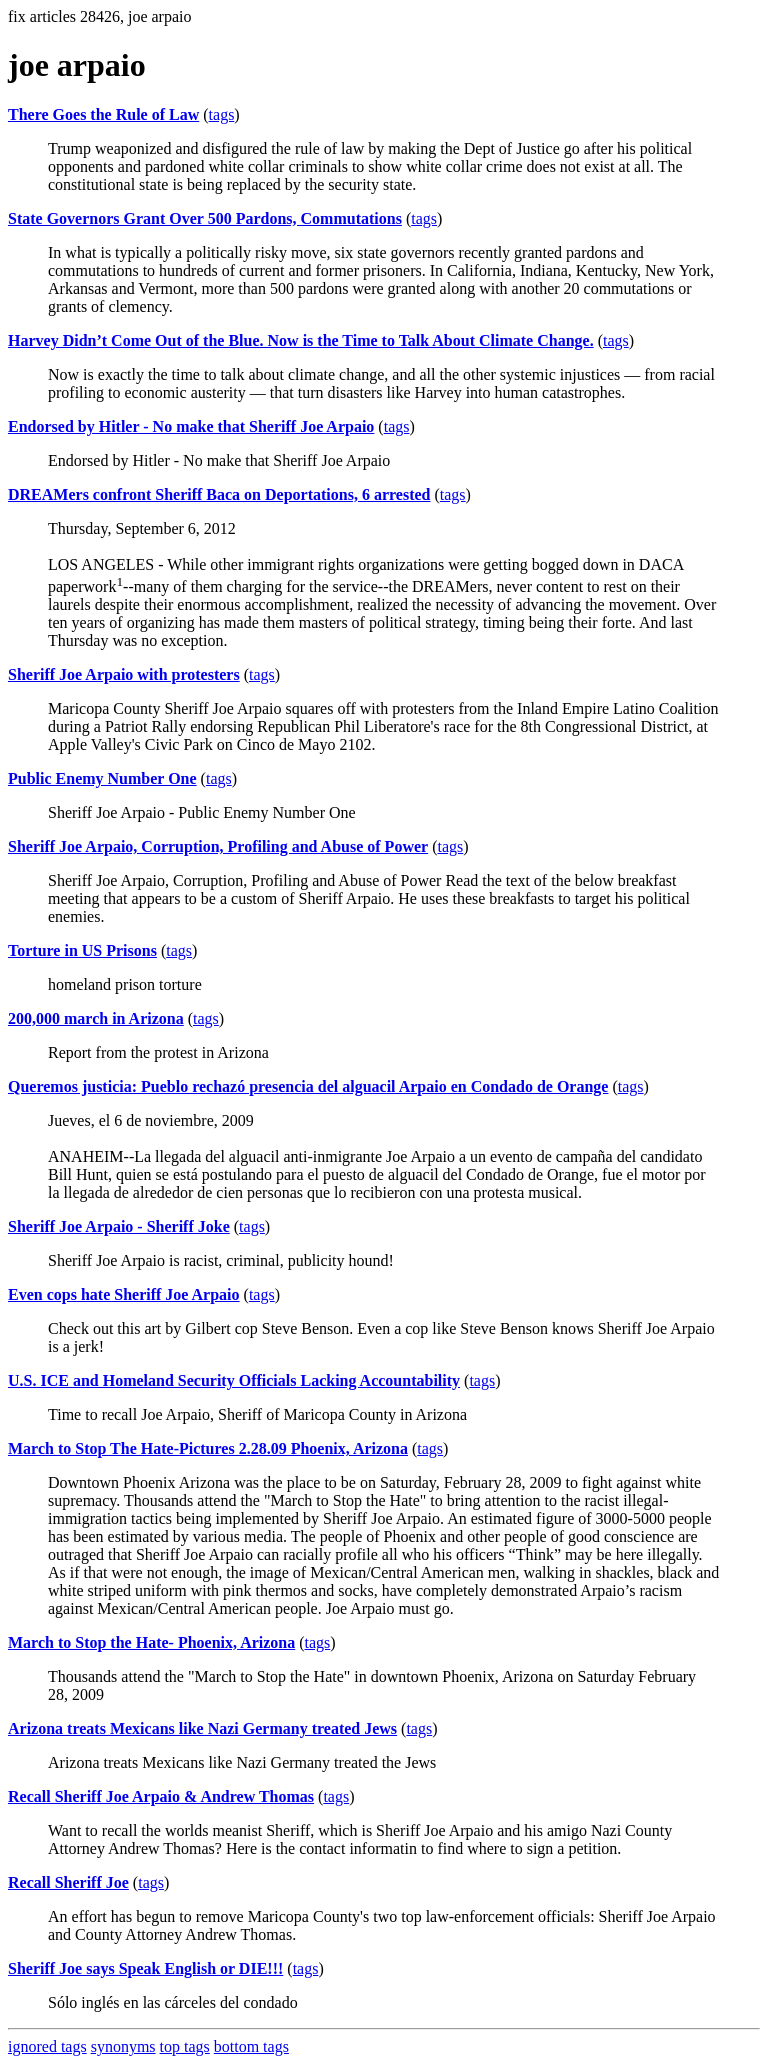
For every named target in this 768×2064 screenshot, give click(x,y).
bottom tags (251, 2046)
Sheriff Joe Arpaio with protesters (124, 674)
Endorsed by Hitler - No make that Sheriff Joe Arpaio (191, 426)
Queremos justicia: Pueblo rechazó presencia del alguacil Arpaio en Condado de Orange (308, 1086)
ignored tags (47, 2046)
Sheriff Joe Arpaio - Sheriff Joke (119, 1226)
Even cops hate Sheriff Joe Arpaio (124, 1294)
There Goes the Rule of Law (103, 114)
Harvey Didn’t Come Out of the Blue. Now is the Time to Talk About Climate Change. (301, 340)
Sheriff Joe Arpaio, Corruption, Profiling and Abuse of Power (218, 846)
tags (222, 114)
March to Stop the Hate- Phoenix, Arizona (151, 1642)
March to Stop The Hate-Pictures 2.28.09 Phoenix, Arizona (208, 1448)
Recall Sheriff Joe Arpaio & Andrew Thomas (161, 1796)
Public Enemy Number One (102, 778)
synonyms (123, 2046)
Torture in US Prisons (82, 950)
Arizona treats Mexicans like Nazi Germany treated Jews (202, 1728)
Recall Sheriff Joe (68, 1882)
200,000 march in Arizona (96, 1018)
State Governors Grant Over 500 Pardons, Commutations (205, 218)
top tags (185, 2046)
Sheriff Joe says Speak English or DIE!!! (145, 1968)
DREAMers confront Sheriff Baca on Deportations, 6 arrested (219, 494)
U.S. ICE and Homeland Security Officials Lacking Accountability (234, 1380)
